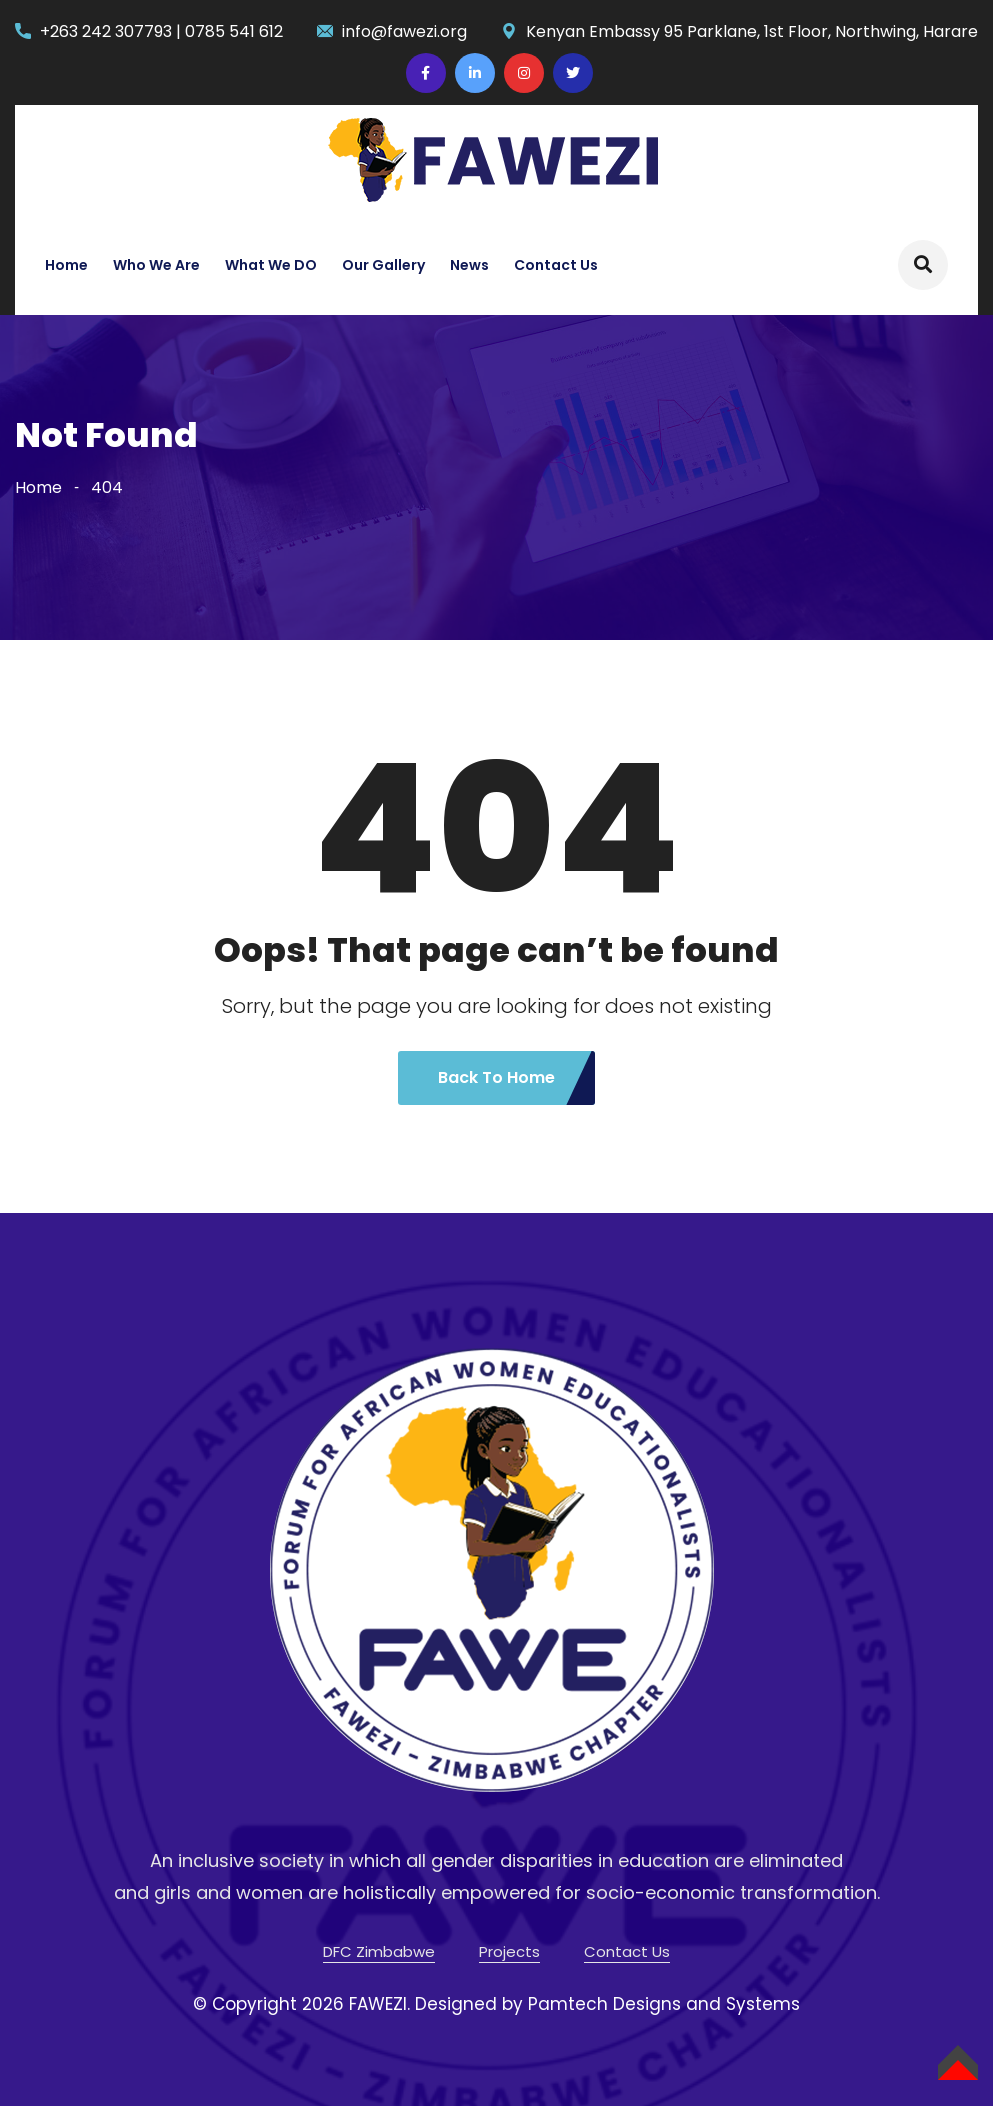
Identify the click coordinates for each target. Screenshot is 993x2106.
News (469, 265)
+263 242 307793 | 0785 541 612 (161, 31)
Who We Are (156, 265)
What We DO (271, 265)
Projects (509, 1951)
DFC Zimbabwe (379, 1951)
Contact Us (556, 265)
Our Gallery (383, 265)
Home (66, 265)
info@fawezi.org (404, 31)
